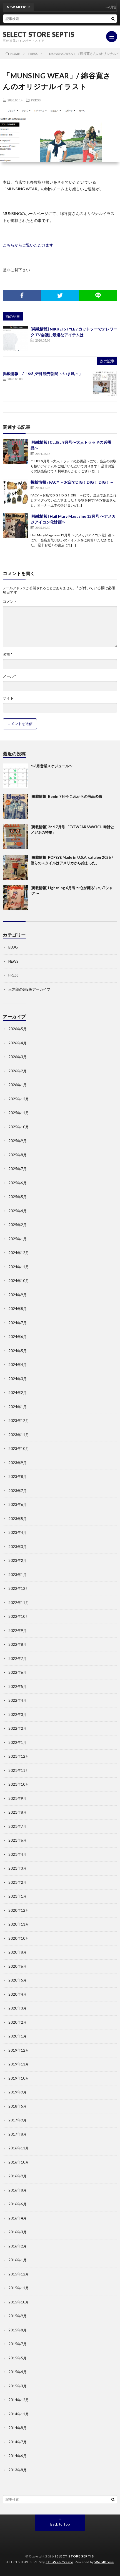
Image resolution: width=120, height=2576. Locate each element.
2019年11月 (18, 2064)
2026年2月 (17, 1071)
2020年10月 (18, 1938)
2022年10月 (18, 1616)
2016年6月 (17, 2204)
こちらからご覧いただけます (28, 245)
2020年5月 (17, 1980)
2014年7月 (17, 2442)
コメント (10, 601)
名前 (7, 654)
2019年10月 (18, 2078)
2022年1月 (17, 1742)
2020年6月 (17, 1966)
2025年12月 (18, 1099)
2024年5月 (17, 1351)
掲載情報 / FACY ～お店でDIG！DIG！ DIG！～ (72, 482)
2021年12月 (18, 1756)
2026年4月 (17, 1043)
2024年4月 (17, 1364)
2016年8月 (17, 2190)
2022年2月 (17, 1728)
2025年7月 (17, 1169)
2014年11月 (18, 2414)
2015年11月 (18, 2288)
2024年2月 (17, 1392)
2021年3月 (17, 1868)
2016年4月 (17, 2218)
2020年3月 (17, 2008)
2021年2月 (17, 1882)
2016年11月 (18, 2148)
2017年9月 (17, 2120)
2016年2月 (17, 2246)
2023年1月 (17, 1574)
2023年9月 (17, 1462)
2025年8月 (17, 1155)
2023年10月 (18, 1448)
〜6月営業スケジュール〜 (51, 766)
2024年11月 (18, 1267)
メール (9, 676)
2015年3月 (17, 2386)
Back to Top (60, 2524)
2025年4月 (17, 1211)
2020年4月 (17, 1994)
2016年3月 (17, 2232)
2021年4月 (17, 1854)
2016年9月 (17, 2176)
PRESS (36, 100)
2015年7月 (17, 2344)
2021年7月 (17, 1826)
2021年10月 (18, 1784)
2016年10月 (18, 2162)
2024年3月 (17, 1379)
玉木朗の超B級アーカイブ (29, 989)
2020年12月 (18, 1910)
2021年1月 (17, 1896)
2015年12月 (18, 2274)
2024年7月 (17, 1323)
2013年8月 (17, 2470)
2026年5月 (17, 1029)
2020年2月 (17, 2022)
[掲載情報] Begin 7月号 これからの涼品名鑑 (66, 796)
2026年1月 (17, 1085)
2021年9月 (17, 1798)
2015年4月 (17, 2372)
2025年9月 (17, 1141)
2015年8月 (17, 2330)
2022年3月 (17, 1714)
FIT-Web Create (59, 2562)
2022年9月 (17, 1630)
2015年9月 (17, 2316)
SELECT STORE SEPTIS (38, 34)
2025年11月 (18, 1113)
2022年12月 (18, 1588)
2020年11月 (18, 1924)
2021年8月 (17, 1812)
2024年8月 (17, 1308)
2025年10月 (18, 1127)
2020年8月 (17, 1952)
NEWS (13, 961)
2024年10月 (18, 1280)
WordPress (104, 2562)
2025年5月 (17, 1197)
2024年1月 (17, 1406)
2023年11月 (18, 1434)
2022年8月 (17, 1644)
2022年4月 (17, 1700)
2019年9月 (17, 2092)
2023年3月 (17, 1546)
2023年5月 (17, 1518)
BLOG (13, 947)
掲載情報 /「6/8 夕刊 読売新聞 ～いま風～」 (42, 373)
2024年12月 (18, 1252)
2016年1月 (17, 2260)
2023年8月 (17, 1476)
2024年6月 (17, 1336)
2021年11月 (18, 1770)
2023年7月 (17, 1490)
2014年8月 (17, 2428)
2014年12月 (18, 2400)
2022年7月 (17, 1658)
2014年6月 (17, 2456)
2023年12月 (18, 1420)
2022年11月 (18, 1602)
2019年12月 (18, 2050)
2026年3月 (17, 1057)
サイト (8, 698)
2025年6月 (17, 1183)
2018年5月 (17, 2106)
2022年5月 (17, 1686)
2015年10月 (18, 2302)
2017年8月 (17, 2134)
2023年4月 (17, 1532)
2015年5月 (17, 2358)
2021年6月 (17, 1840)
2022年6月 (17, 1672)
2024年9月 (17, 1295)
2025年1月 (17, 1239)
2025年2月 (17, 1224)
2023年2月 (17, 1560)
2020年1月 (17, 2036)
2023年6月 (17, 1504)
